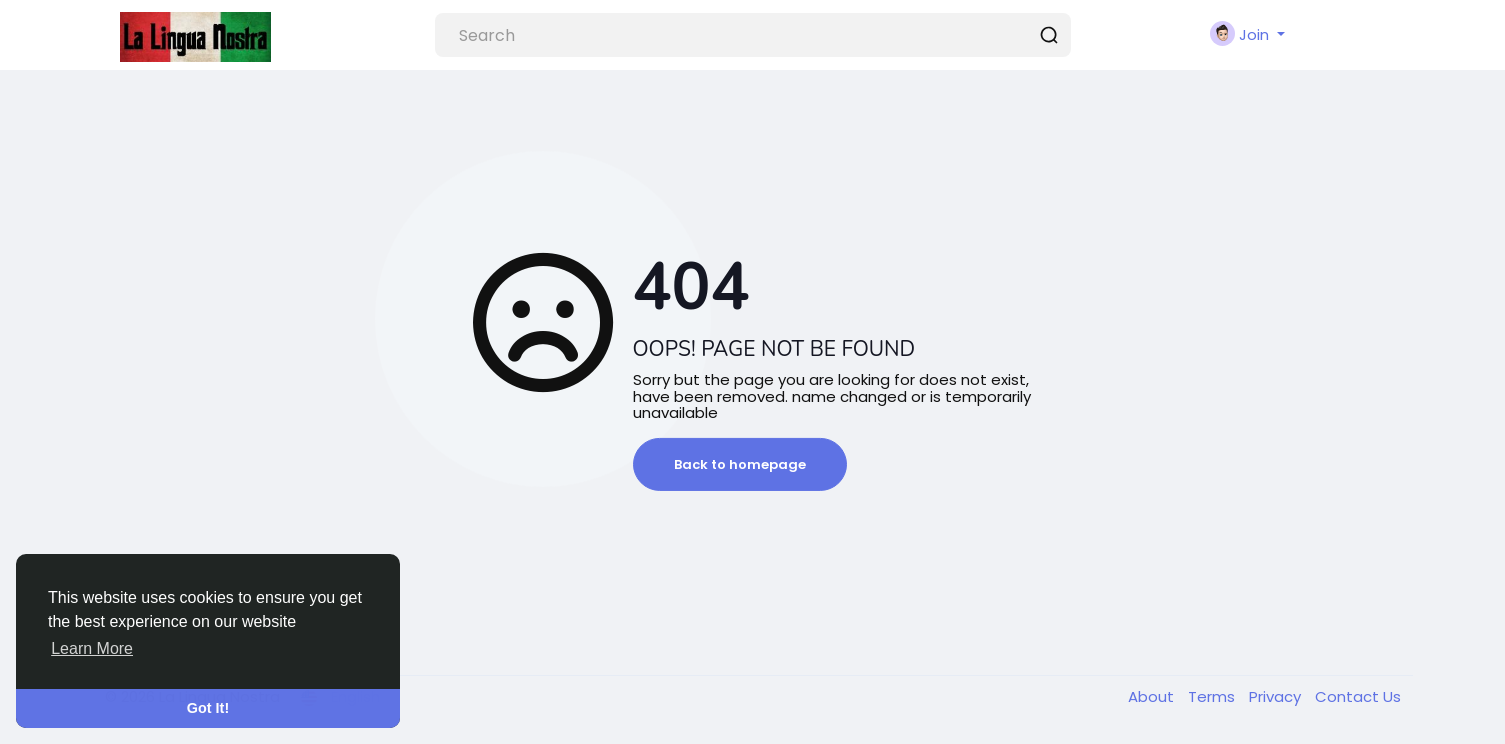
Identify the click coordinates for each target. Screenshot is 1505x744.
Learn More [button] (92, 648)
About (1153, 696)
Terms (1213, 696)
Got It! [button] (208, 708)
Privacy (1277, 696)
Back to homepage (740, 464)
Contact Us (1358, 696)
